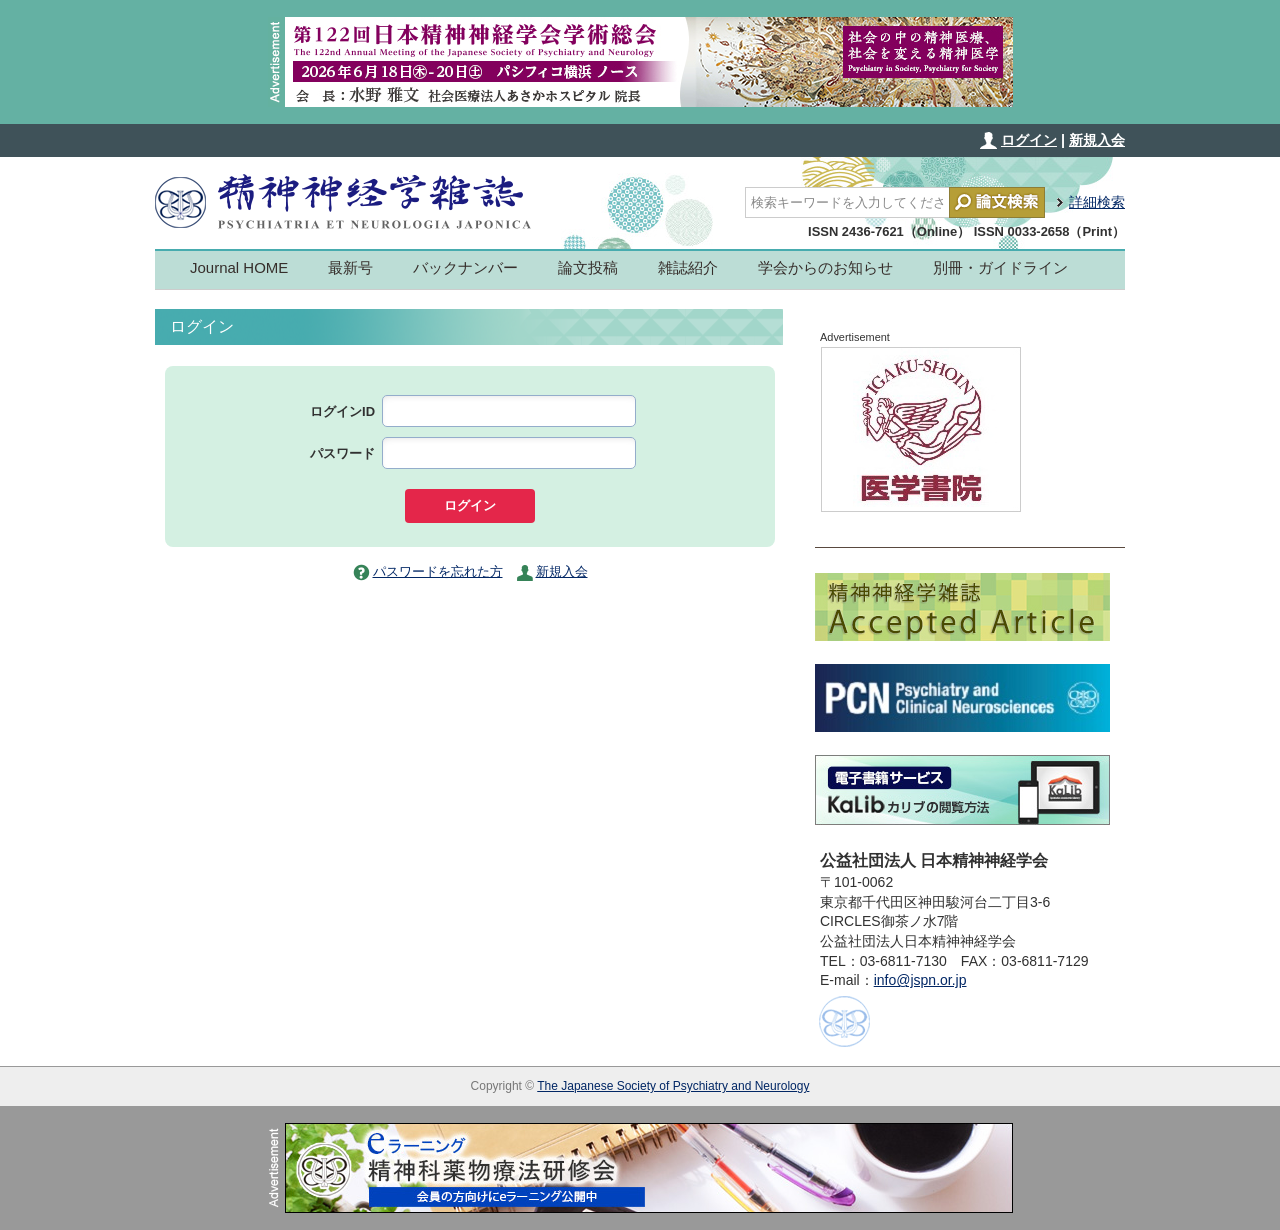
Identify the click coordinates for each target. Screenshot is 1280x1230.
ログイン (1029, 140)
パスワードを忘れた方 (438, 571)
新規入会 (1097, 140)
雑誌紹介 (688, 267)
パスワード (342, 453)
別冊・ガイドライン (1000, 267)
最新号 (350, 267)
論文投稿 (588, 267)
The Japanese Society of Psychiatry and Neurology (673, 1086)
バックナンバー (465, 267)
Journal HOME (239, 267)
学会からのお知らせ (825, 267)
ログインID (342, 411)
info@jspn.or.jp (920, 980)
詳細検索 (1097, 202)
